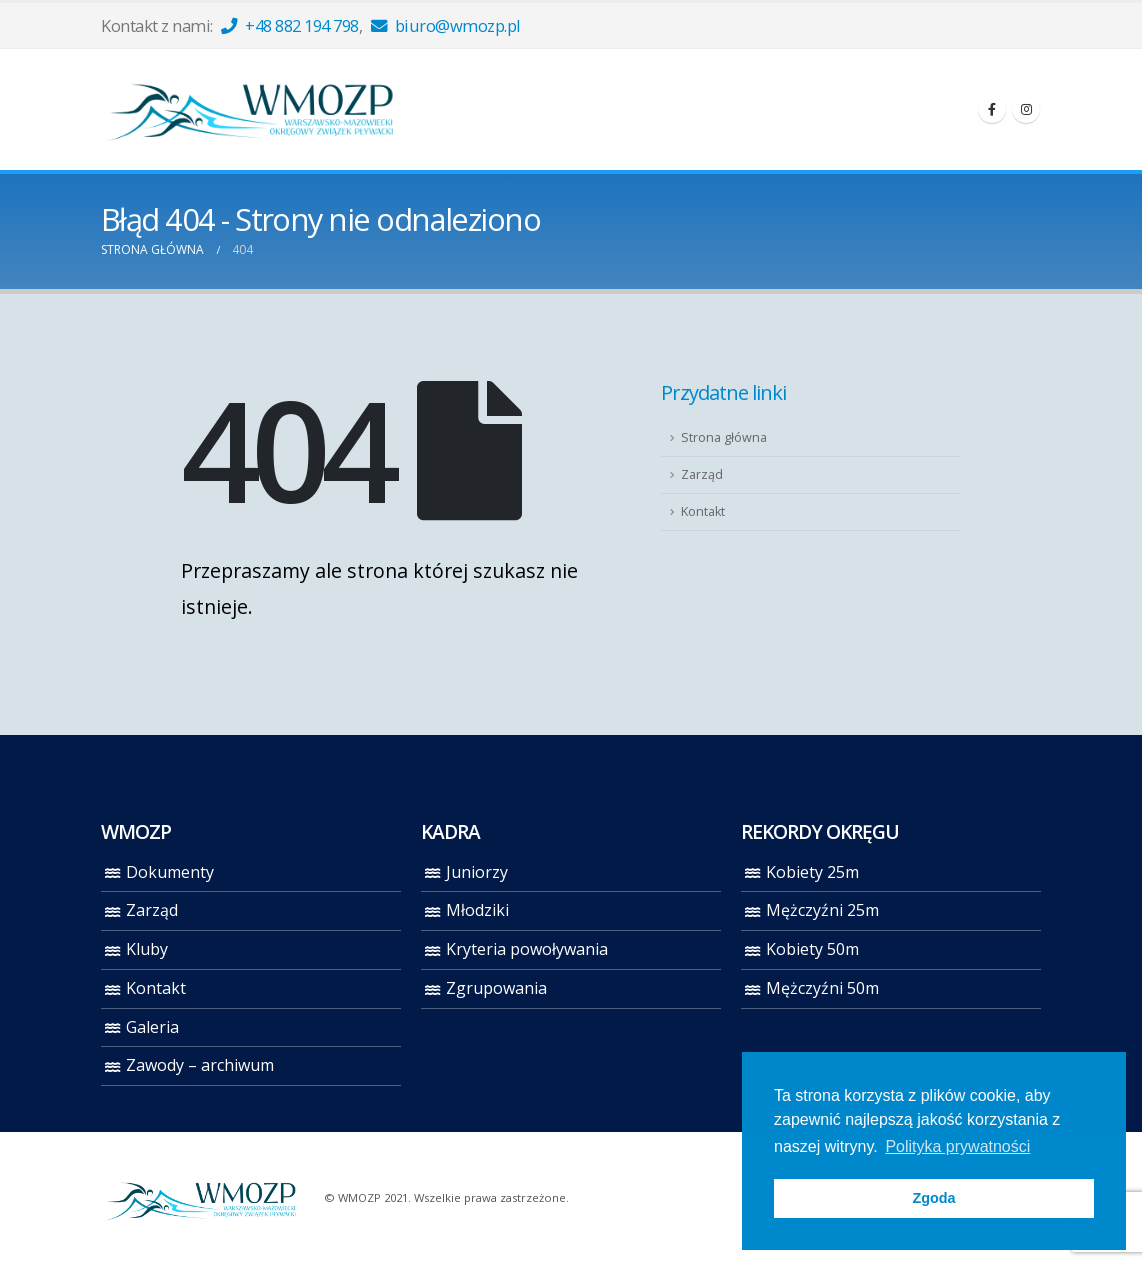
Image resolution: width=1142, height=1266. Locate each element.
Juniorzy (477, 872)
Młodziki (477, 910)
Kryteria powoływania (527, 949)
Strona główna (724, 437)
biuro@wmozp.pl (446, 25)
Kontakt (703, 511)
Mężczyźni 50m (822, 988)
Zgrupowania (496, 988)
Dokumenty (170, 872)
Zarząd (702, 474)
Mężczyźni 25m (822, 910)
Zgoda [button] (933, 1198)
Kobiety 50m (812, 949)
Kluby (147, 949)
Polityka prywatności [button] (957, 1146)
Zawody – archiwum (200, 1065)
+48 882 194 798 (290, 25)
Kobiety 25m (812, 872)
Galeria (152, 1027)
